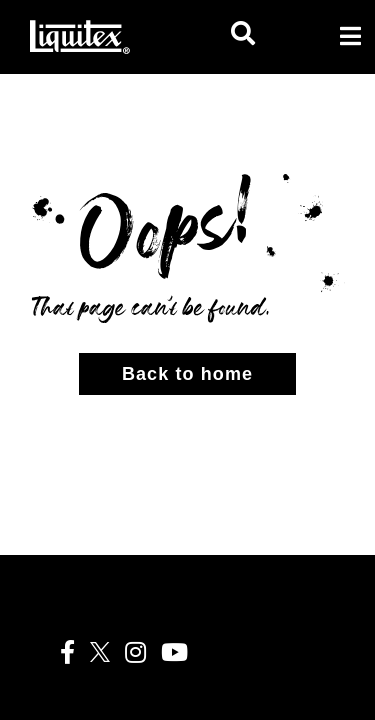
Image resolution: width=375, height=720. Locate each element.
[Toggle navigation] (350, 36)
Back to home (187, 374)
